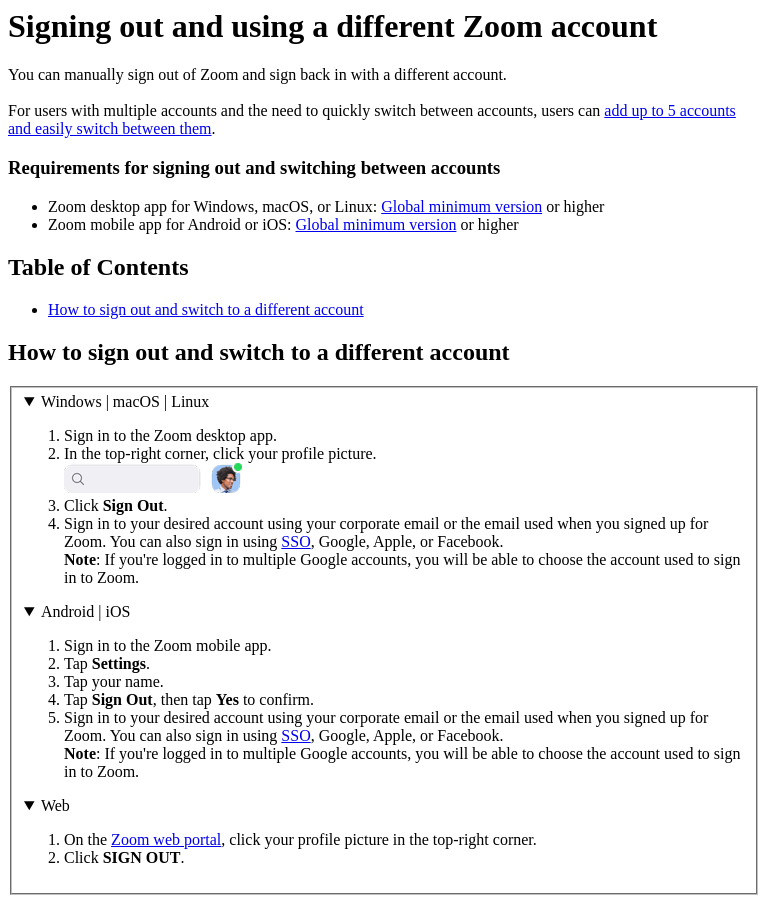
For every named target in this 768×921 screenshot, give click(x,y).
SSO (295, 541)
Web (55, 805)
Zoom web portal (166, 839)
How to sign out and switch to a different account (206, 309)
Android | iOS (85, 611)
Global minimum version (461, 206)
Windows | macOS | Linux (125, 401)
